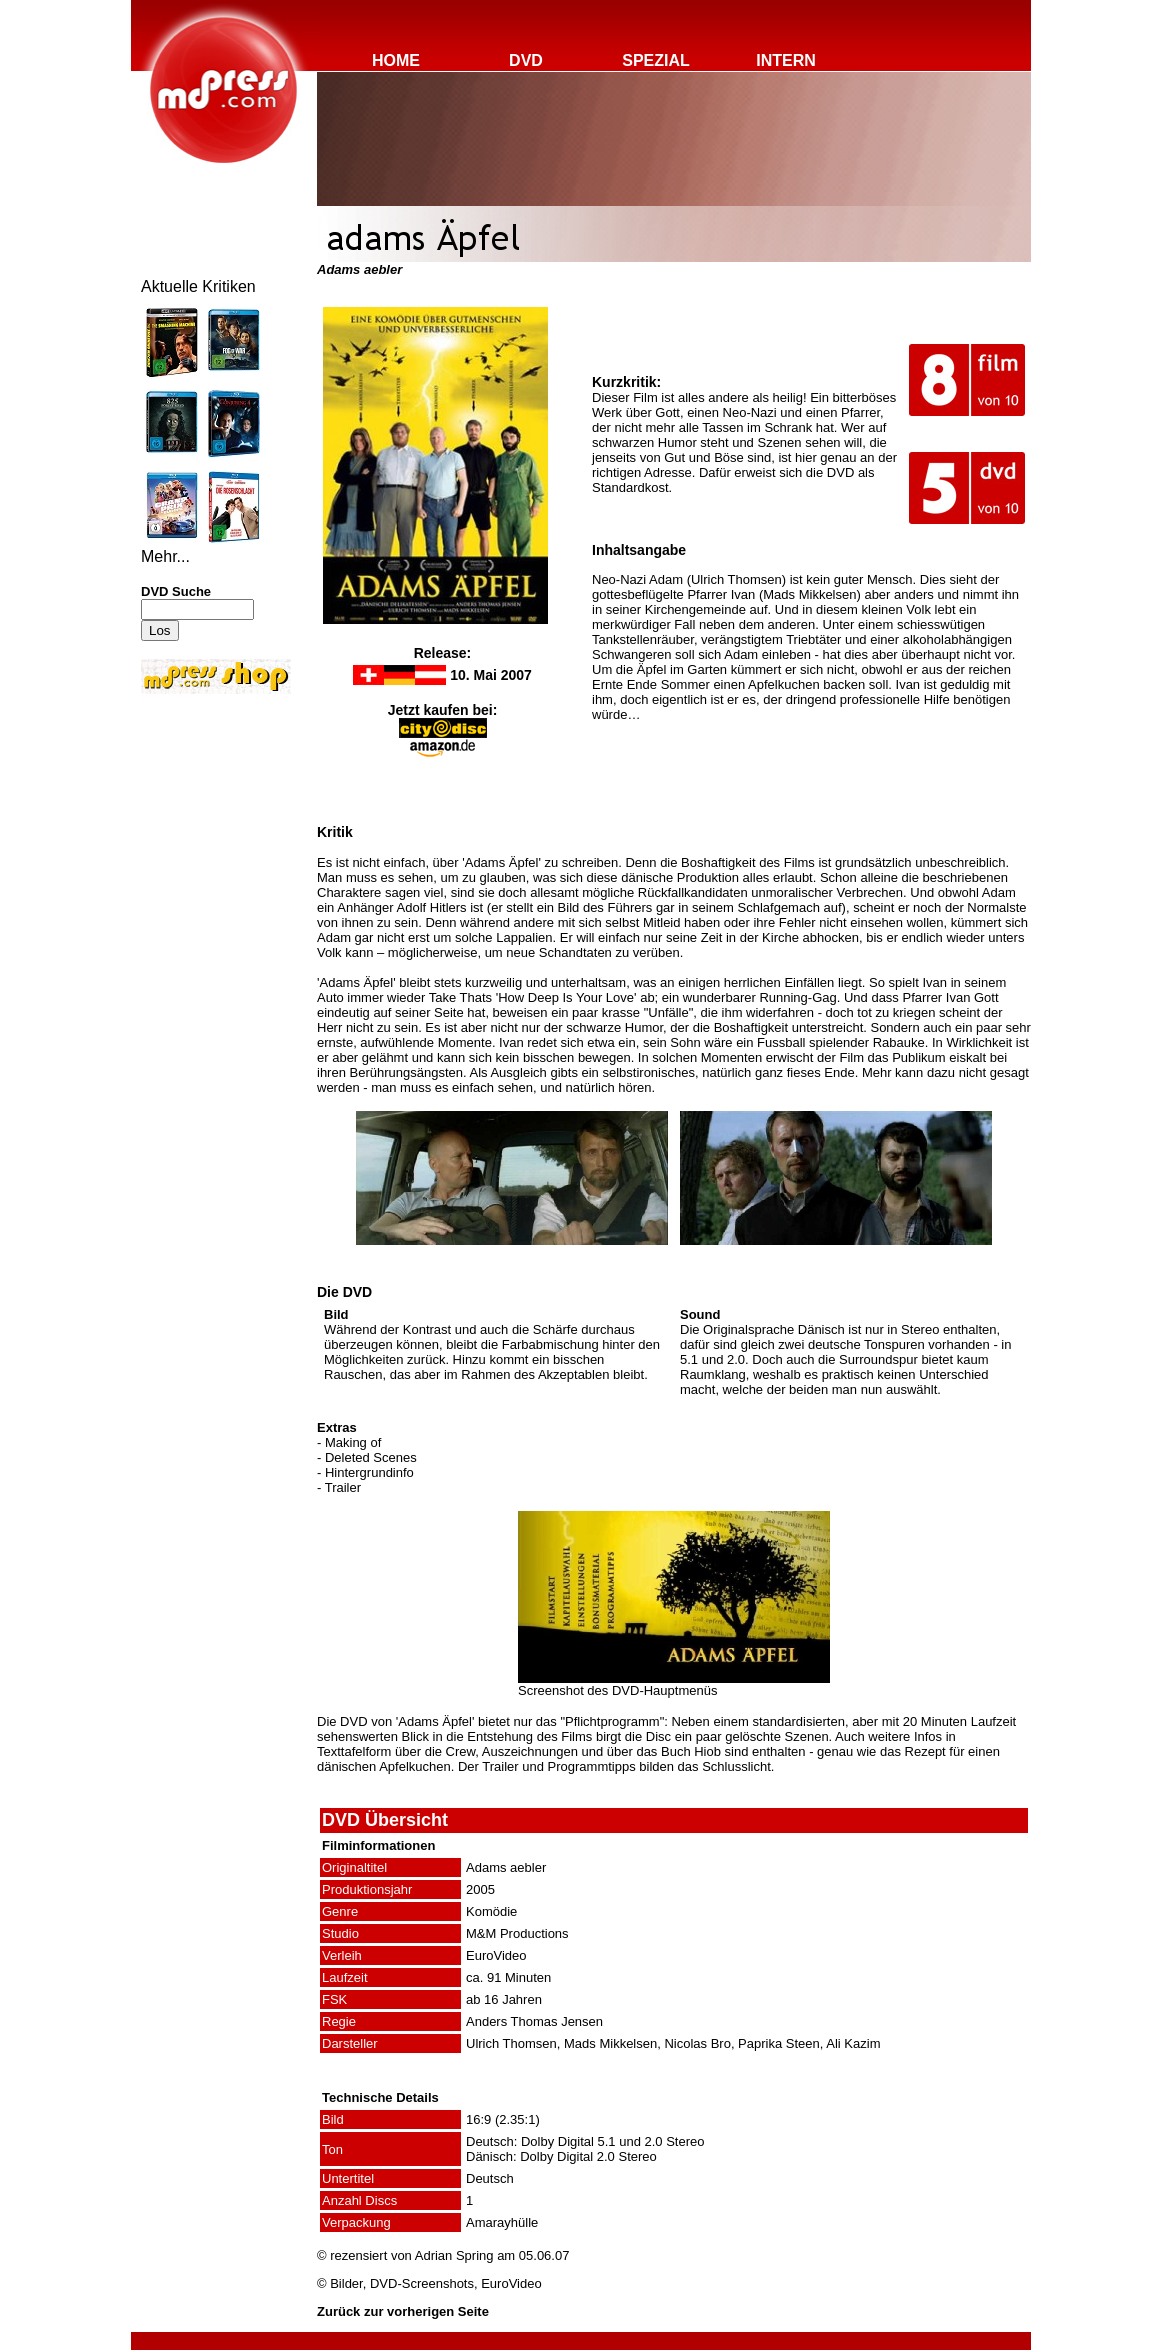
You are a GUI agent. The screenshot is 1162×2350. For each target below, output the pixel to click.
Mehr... (165, 556)
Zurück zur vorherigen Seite (403, 2311)
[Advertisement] (201, 832)
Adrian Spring (454, 2255)
